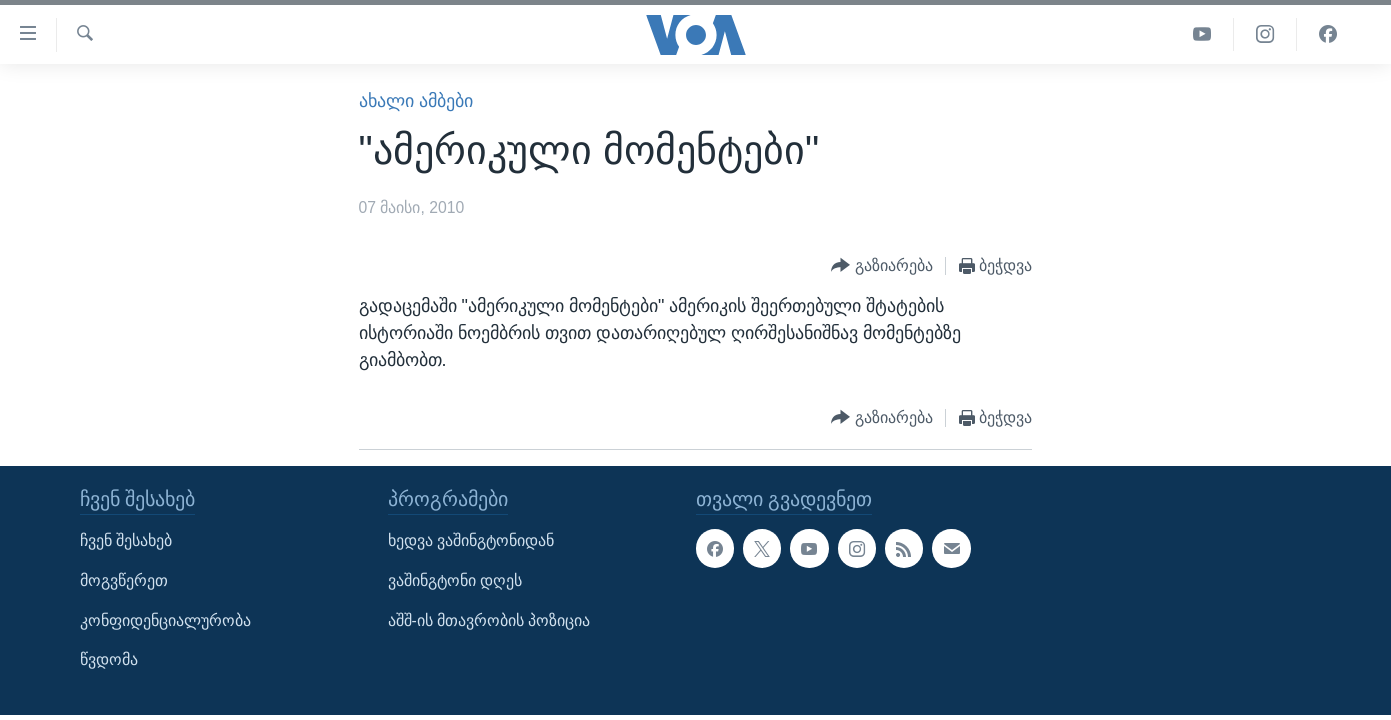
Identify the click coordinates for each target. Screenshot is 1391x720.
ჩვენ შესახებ (126, 540)
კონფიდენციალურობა (165, 619)
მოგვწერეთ (124, 580)
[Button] (882, 266)
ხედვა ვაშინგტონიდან (471, 540)
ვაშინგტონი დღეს (455, 580)
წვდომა (109, 659)
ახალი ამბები (416, 101)
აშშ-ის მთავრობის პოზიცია (489, 619)
